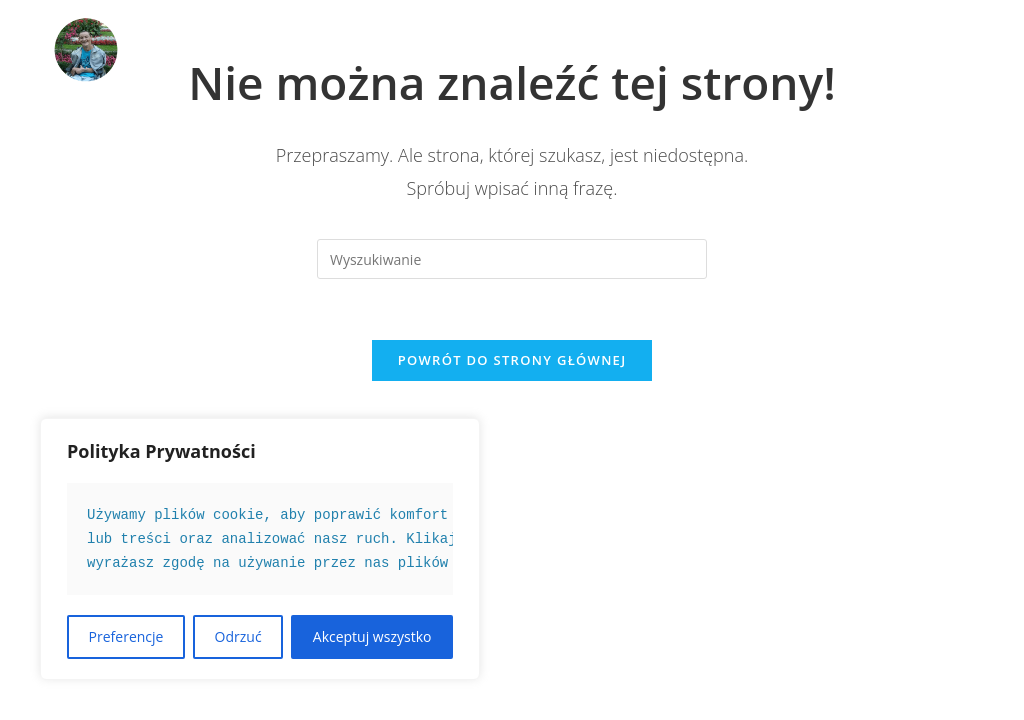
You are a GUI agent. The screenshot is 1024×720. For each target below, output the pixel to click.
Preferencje (126, 636)
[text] (260, 539)
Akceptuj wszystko (372, 636)
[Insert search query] (512, 259)
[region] (260, 549)
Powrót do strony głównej (512, 360)
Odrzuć (238, 636)
